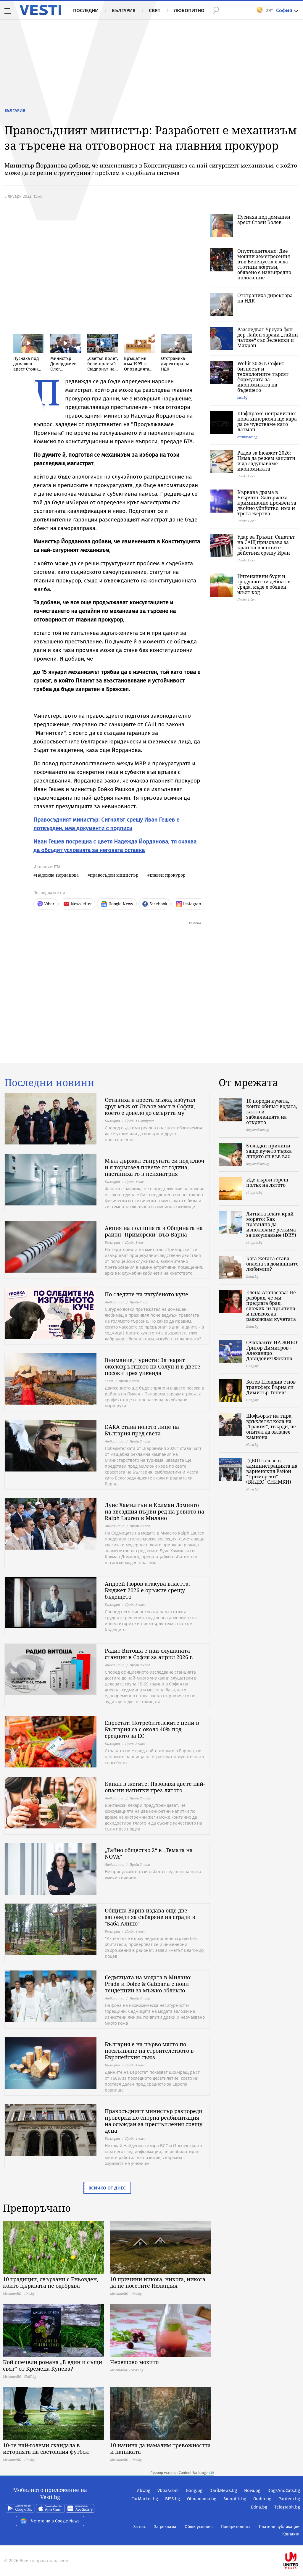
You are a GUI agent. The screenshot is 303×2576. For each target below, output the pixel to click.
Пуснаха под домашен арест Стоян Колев (263, 220)
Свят (154, 10)
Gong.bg (194, 2490)
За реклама (165, 2526)
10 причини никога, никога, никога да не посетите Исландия (157, 2282)
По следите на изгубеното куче (146, 1294)
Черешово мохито (134, 2362)
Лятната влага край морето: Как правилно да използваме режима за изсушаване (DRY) (271, 1224)
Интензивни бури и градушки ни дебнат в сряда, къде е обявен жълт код (264, 584)
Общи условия (199, 2526)
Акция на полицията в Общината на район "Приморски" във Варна (154, 1231)
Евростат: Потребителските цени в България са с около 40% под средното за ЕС (152, 1729)
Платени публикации (279, 2526)
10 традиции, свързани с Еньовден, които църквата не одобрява (50, 2282)
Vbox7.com (168, 2490)
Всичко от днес (107, 2188)
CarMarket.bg (144, 2498)
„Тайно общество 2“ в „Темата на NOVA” (149, 1853)
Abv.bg (143, 2490)
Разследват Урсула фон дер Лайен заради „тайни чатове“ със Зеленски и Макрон (267, 337)
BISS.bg (172, 2498)
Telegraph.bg (287, 2507)
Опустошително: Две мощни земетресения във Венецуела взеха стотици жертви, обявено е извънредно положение (264, 264)
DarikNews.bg (223, 2490)
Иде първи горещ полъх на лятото (267, 1182)
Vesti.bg (40, 10)
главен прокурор (168, 875)
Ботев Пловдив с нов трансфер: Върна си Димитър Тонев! (271, 1387)
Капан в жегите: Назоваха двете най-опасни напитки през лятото (155, 1787)
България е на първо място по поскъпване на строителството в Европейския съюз (149, 2051)
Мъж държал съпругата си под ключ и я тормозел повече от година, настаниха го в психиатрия (154, 1167)
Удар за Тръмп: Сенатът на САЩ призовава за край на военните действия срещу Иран (266, 545)
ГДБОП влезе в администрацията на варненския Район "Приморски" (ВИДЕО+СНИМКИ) (271, 1471)
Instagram (189, 904)
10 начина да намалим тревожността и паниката (160, 2448)
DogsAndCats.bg (283, 2490)
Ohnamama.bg (201, 2498)
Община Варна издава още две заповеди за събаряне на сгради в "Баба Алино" (150, 1917)
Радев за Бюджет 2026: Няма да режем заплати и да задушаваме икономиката (266, 461)
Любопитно (189, 10)
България (124, 10)
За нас (139, 2526)
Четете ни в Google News (50, 2521)
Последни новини (49, 1082)
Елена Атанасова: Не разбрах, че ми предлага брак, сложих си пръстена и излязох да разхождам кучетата (271, 1305)
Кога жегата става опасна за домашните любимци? (272, 1263)
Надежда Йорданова (57, 875)
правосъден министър (114, 875)
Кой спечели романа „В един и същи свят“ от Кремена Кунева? (52, 2365)
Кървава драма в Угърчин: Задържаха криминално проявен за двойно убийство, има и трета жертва (266, 503)
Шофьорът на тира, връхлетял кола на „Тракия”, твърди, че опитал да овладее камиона (271, 1426)
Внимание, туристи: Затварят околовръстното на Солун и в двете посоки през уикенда (152, 1366)
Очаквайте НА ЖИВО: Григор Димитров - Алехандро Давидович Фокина (272, 1350)
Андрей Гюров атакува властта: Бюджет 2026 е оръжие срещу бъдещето (147, 1590)
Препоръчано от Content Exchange (182, 2473)
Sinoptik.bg (234, 2498)
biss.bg (242, 397)
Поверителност (236, 2526)
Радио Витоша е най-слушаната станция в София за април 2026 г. (149, 1654)
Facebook (154, 904)
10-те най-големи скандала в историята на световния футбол (46, 2448)
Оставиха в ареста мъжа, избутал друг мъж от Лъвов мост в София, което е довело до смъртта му (150, 1106)
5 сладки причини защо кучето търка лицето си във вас (269, 1151)
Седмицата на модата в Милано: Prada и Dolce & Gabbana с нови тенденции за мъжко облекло (148, 1984)
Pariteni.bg (289, 2498)
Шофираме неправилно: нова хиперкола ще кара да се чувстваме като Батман (267, 421)
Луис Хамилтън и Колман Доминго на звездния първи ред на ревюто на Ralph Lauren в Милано (154, 1511)
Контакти (290, 2534)
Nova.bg (252, 2490)
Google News (117, 904)
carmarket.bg (247, 436)
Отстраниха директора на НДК (265, 298)
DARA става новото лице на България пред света (142, 1430)
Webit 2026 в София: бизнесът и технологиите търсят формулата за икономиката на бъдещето (263, 376)
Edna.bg (259, 2507)
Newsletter (77, 904)
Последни (86, 10)
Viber (45, 904)
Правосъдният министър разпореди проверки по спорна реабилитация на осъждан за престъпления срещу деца (153, 2121)
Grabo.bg (262, 2498)
